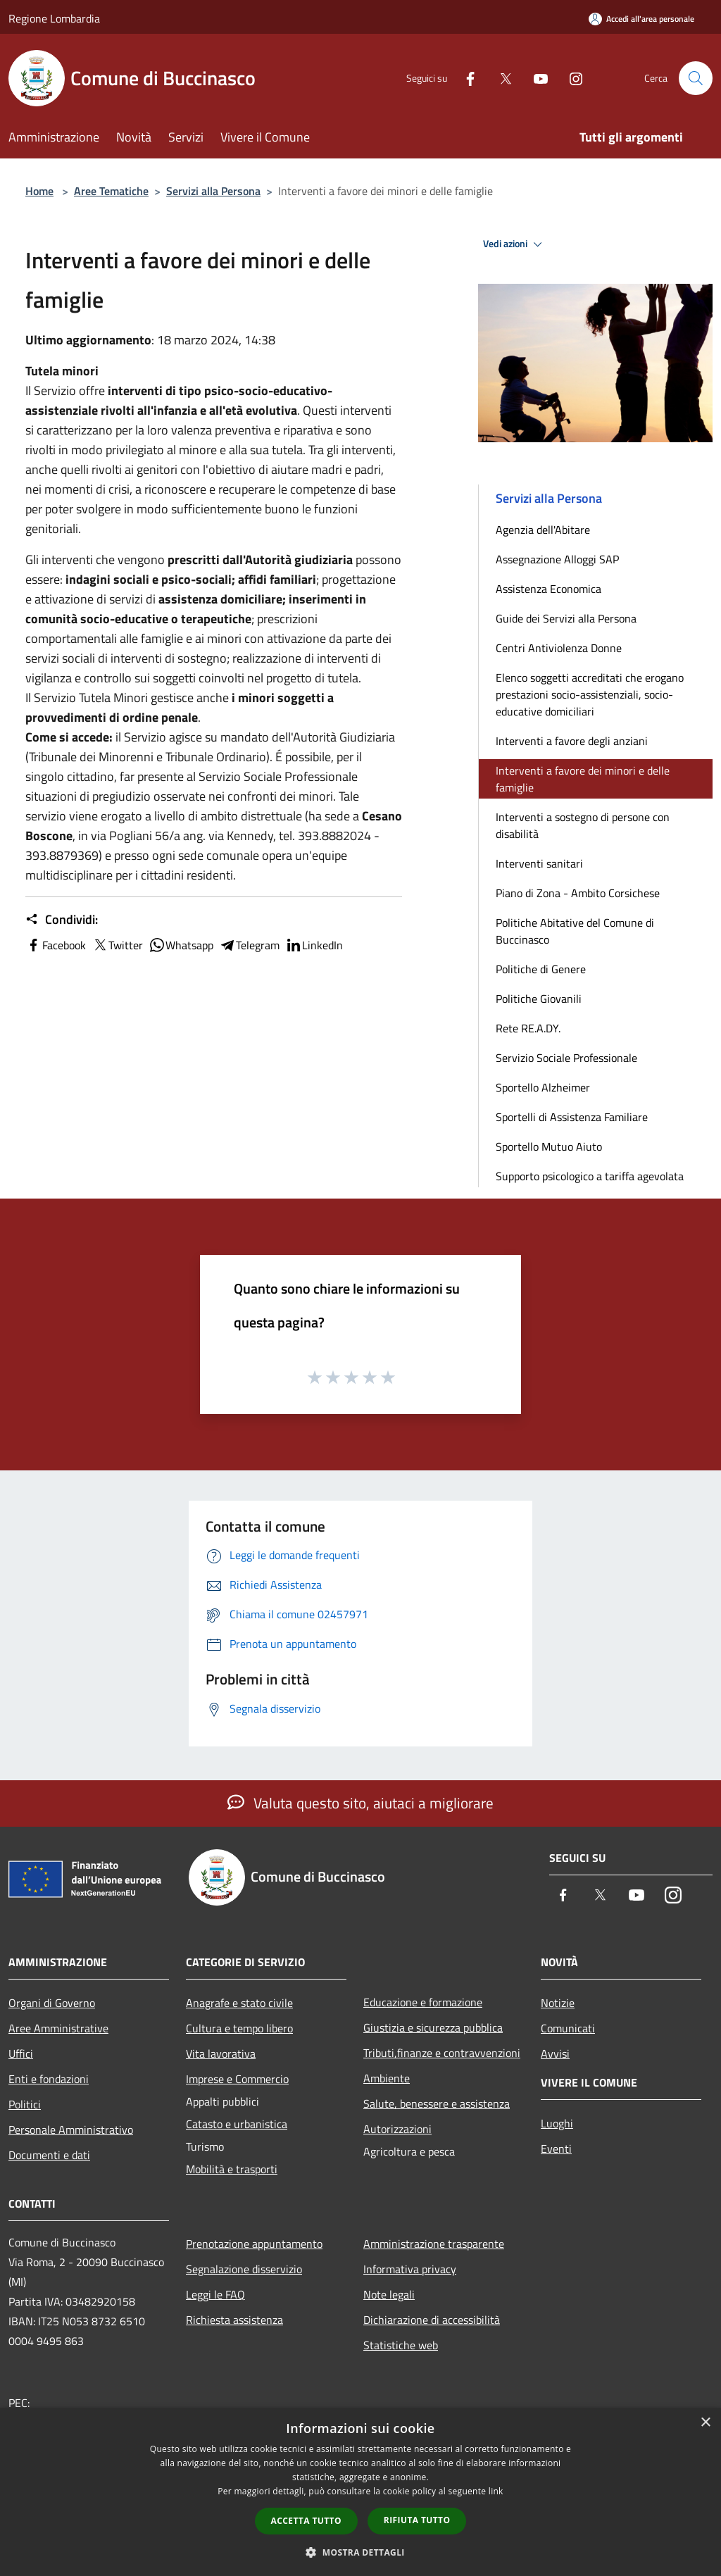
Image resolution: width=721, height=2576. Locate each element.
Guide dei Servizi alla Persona (566, 618)
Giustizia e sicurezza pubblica (433, 2027)
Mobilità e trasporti (231, 2169)
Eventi (556, 2148)
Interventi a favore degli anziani (572, 740)
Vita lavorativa (221, 2053)
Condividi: (61, 920)
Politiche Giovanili (539, 998)
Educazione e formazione (422, 2002)
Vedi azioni (514, 244)
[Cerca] (696, 78)
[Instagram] (570, 77)
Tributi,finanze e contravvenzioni (441, 2052)
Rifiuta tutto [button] (417, 2520)
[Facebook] (465, 77)
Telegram (249, 945)
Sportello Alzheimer (543, 1087)
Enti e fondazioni (48, 2078)
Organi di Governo (51, 2002)
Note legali (389, 2294)
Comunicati (568, 2028)
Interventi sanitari (539, 863)
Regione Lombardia (54, 18)
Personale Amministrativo (70, 2129)
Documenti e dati (49, 2154)
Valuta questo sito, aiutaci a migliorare (360, 1803)
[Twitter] (500, 77)
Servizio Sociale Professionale (566, 1057)
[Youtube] (535, 77)
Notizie (558, 2002)
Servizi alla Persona (213, 190)
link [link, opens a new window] (496, 2491)
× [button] (705, 2423)
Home (39, 190)
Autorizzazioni (397, 2128)
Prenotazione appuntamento (254, 2243)
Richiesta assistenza (234, 2319)
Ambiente (386, 2078)
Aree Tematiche (111, 190)
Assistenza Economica (548, 588)
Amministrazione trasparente (433, 2243)
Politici (24, 2104)
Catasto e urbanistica (236, 2123)
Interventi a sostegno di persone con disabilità (583, 825)
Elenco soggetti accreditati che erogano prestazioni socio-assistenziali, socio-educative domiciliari (590, 694)
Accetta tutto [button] (306, 2521)
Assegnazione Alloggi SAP (557, 559)
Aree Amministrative (58, 2028)
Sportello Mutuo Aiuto (549, 1146)
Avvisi (555, 2053)
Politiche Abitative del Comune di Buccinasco (575, 931)
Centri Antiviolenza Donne (559, 647)
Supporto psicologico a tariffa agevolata (590, 1176)
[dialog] (360, 2492)
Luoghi (557, 2123)
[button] (360, 2552)
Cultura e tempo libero (239, 2028)
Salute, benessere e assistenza (436, 2103)
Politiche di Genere (541, 969)
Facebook (55, 945)
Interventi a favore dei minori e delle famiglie (583, 779)
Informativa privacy (409, 2269)
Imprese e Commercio (237, 2078)
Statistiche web (400, 2345)
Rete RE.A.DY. (528, 1028)
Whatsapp (181, 945)
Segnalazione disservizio (244, 2269)
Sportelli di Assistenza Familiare (572, 1116)
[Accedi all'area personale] (641, 18)
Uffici (20, 2053)
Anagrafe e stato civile (239, 2002)
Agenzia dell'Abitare (543, 529)
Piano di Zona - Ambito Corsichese (578, 892)
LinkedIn (314, 945)
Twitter (117, 945)
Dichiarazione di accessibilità (431, 2319)
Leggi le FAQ (215, 2294)
